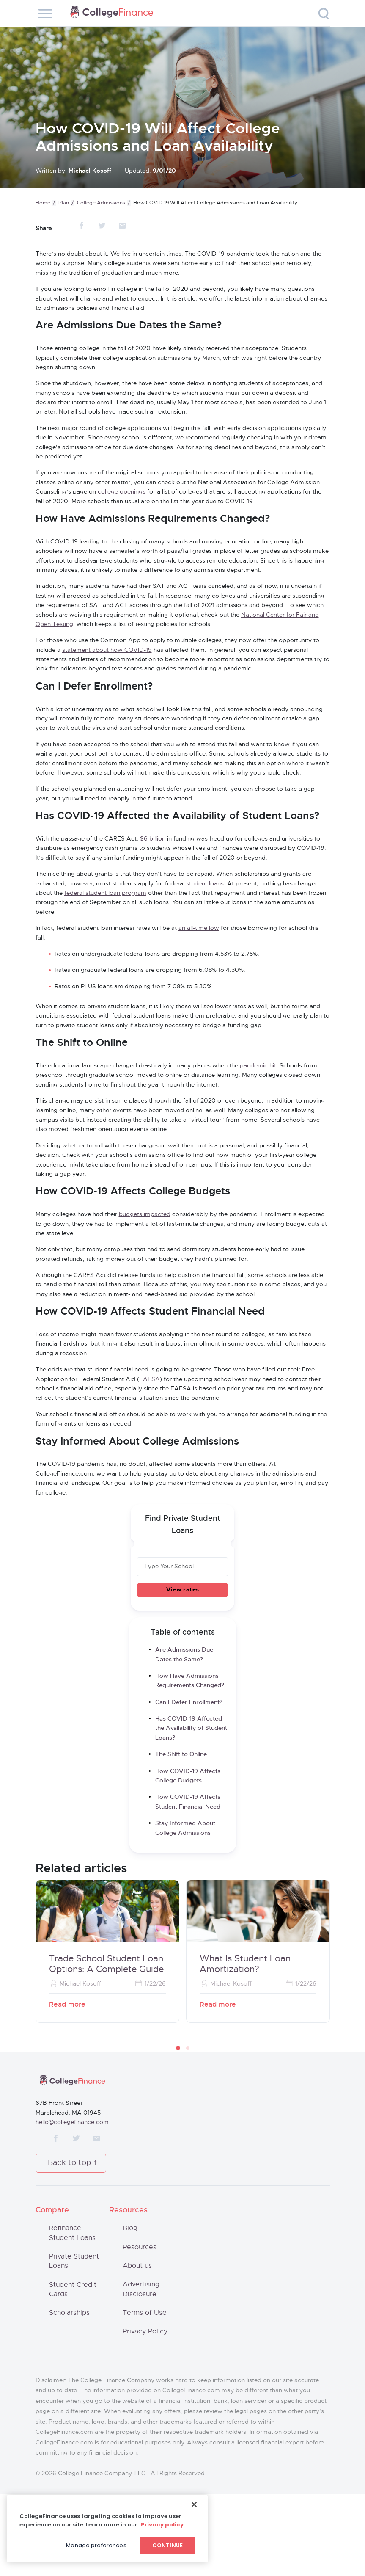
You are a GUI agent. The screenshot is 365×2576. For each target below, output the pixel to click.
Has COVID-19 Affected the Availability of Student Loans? (191, 1728)
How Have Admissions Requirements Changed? (189, 1680)
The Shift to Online (182, 1754)
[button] (178, 2048)
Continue (167, 2545)
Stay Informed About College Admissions (185, 1828)
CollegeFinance (112, 13)
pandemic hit (258, 1066)
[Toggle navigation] (45, 13)
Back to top (69, 2163)
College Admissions (101, 202)
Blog (130, 2228)
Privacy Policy (145, 2331)
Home (43, 202)
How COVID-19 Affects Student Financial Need (187, 1801)
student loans (205, 884)
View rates (182, 1590)
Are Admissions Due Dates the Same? (184, 1654)
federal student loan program (105, 893)
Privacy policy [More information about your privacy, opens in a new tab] (162, 2525)
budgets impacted (144, 1214)
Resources (139, 2247)
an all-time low (198, 928)
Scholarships (69, 2312)
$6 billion (152, 839)
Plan (63, 202)
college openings (121, 492)
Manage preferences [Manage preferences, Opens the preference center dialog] (96, 2545)
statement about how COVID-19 (107, 650)
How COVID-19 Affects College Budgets (187, 1776)
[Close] (194, 2504)
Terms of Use (145, 2312)
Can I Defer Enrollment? (188, 1702)
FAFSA (149, 1379)
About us (137, 2265)
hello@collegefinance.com (72, 2122)
